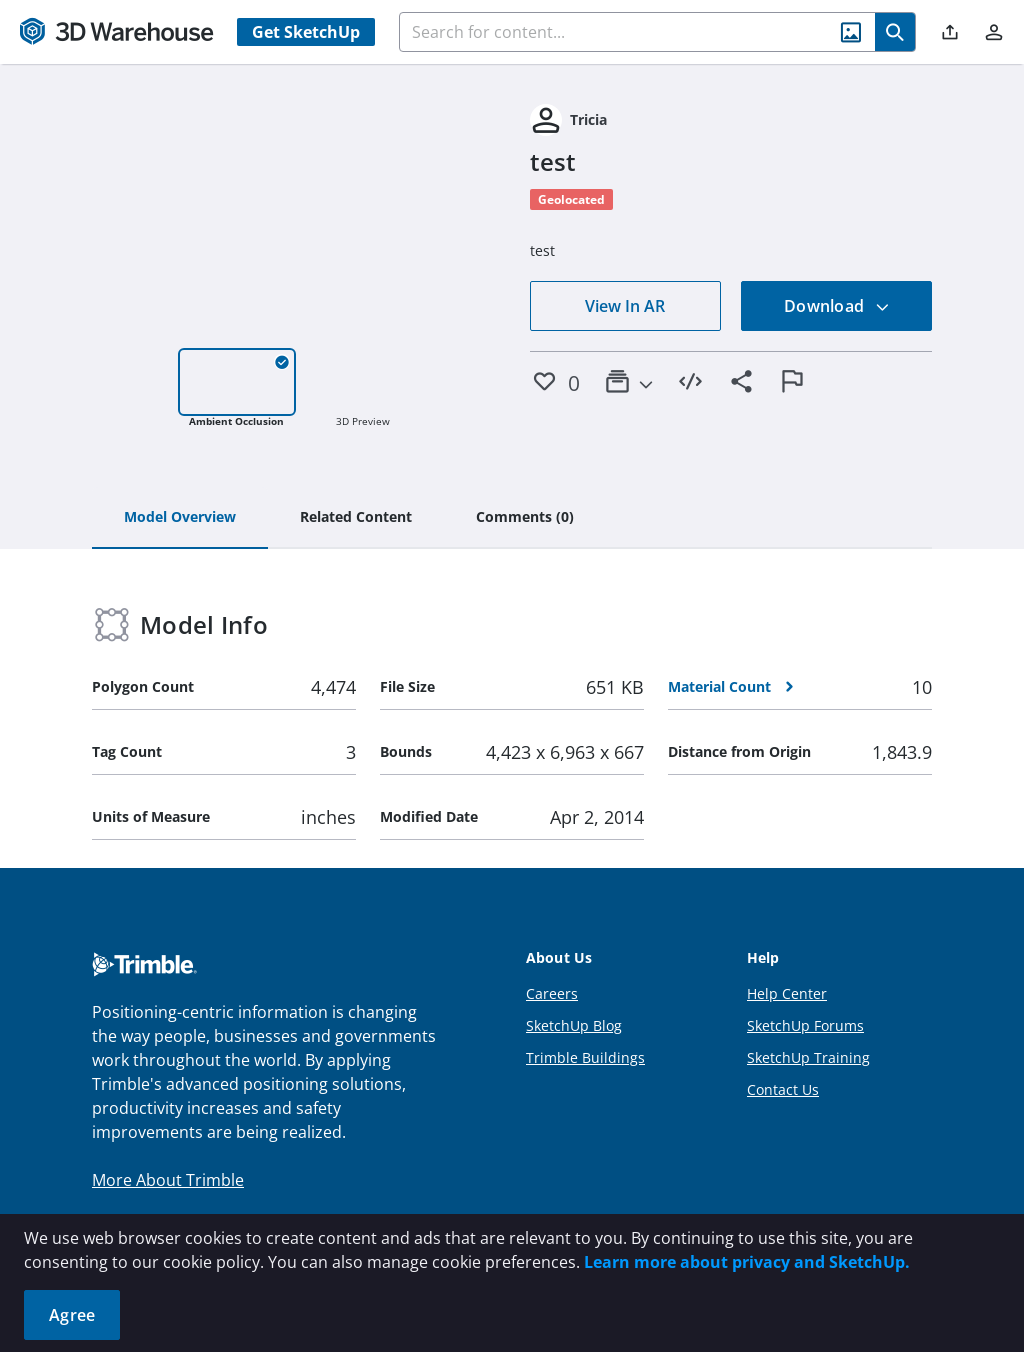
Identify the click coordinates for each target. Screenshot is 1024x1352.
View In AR (625, 306)
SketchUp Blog (574, 1025)
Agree (72, 1315)
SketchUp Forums (805, 1025)
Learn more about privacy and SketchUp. (747, 1262)
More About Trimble (168, 1180)
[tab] (180, 518)
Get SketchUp (306, 32)
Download (837, 306)
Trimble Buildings (585, 1057)
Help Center (787, 993)
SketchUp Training (808, 1057)
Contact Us (783, 1089)
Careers (552, 993)
